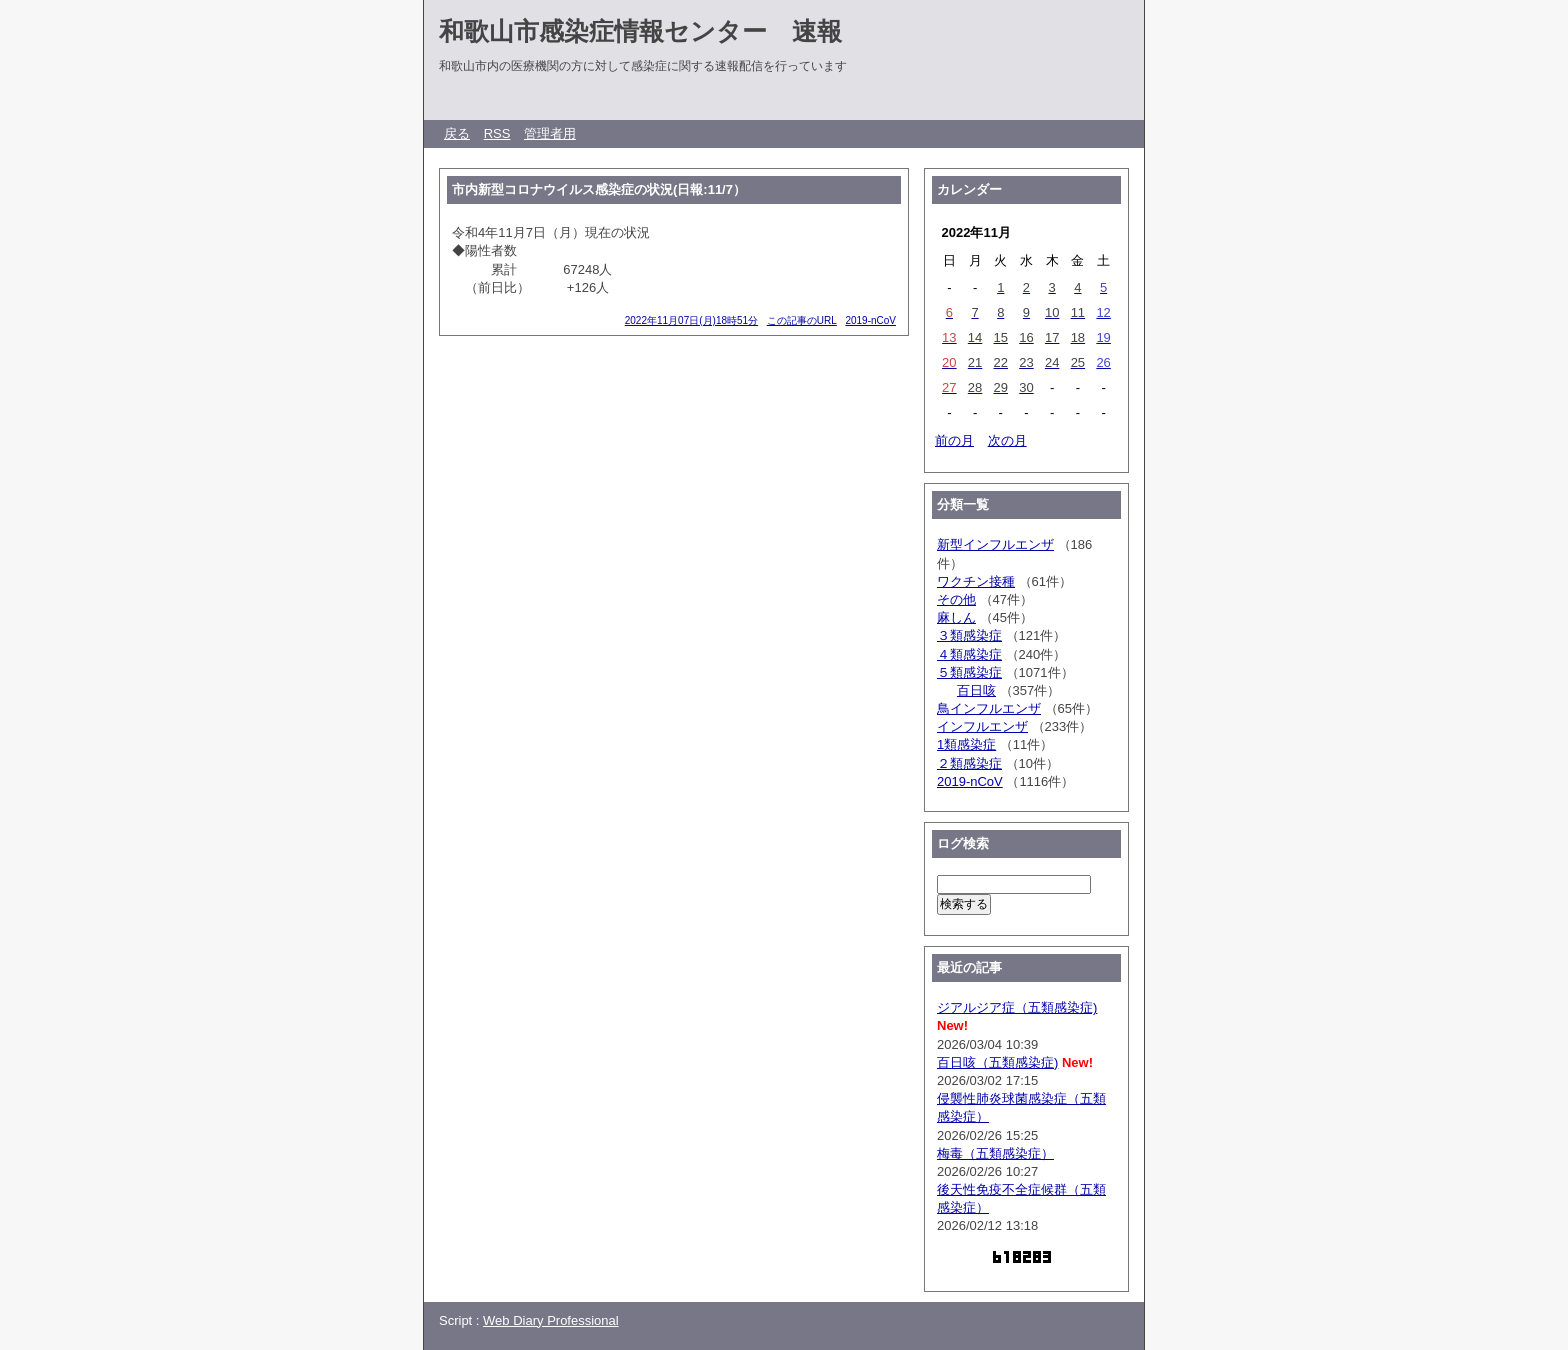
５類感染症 (969, 672)
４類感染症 (969, 654)
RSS (497, 133)
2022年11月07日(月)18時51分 (691, 320)
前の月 (954, 440)
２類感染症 (969, 763)
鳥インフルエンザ (989, 708)
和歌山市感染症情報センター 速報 (640, 31)
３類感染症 (969, 635)
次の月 (1007, 440)
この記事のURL (802, 320)
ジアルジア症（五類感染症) (1017, 1007)
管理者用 (550, 133)
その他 (956, 599)
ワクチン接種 (976, 581)
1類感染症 (966, 744)
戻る (457, 133)
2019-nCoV (870, 320)
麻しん (956, 617)
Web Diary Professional (551, 1320)
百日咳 (976, 690)
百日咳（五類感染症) (997, 1062)
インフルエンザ (982, 726)
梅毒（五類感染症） (995, 1153)
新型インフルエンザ (995, 544)
